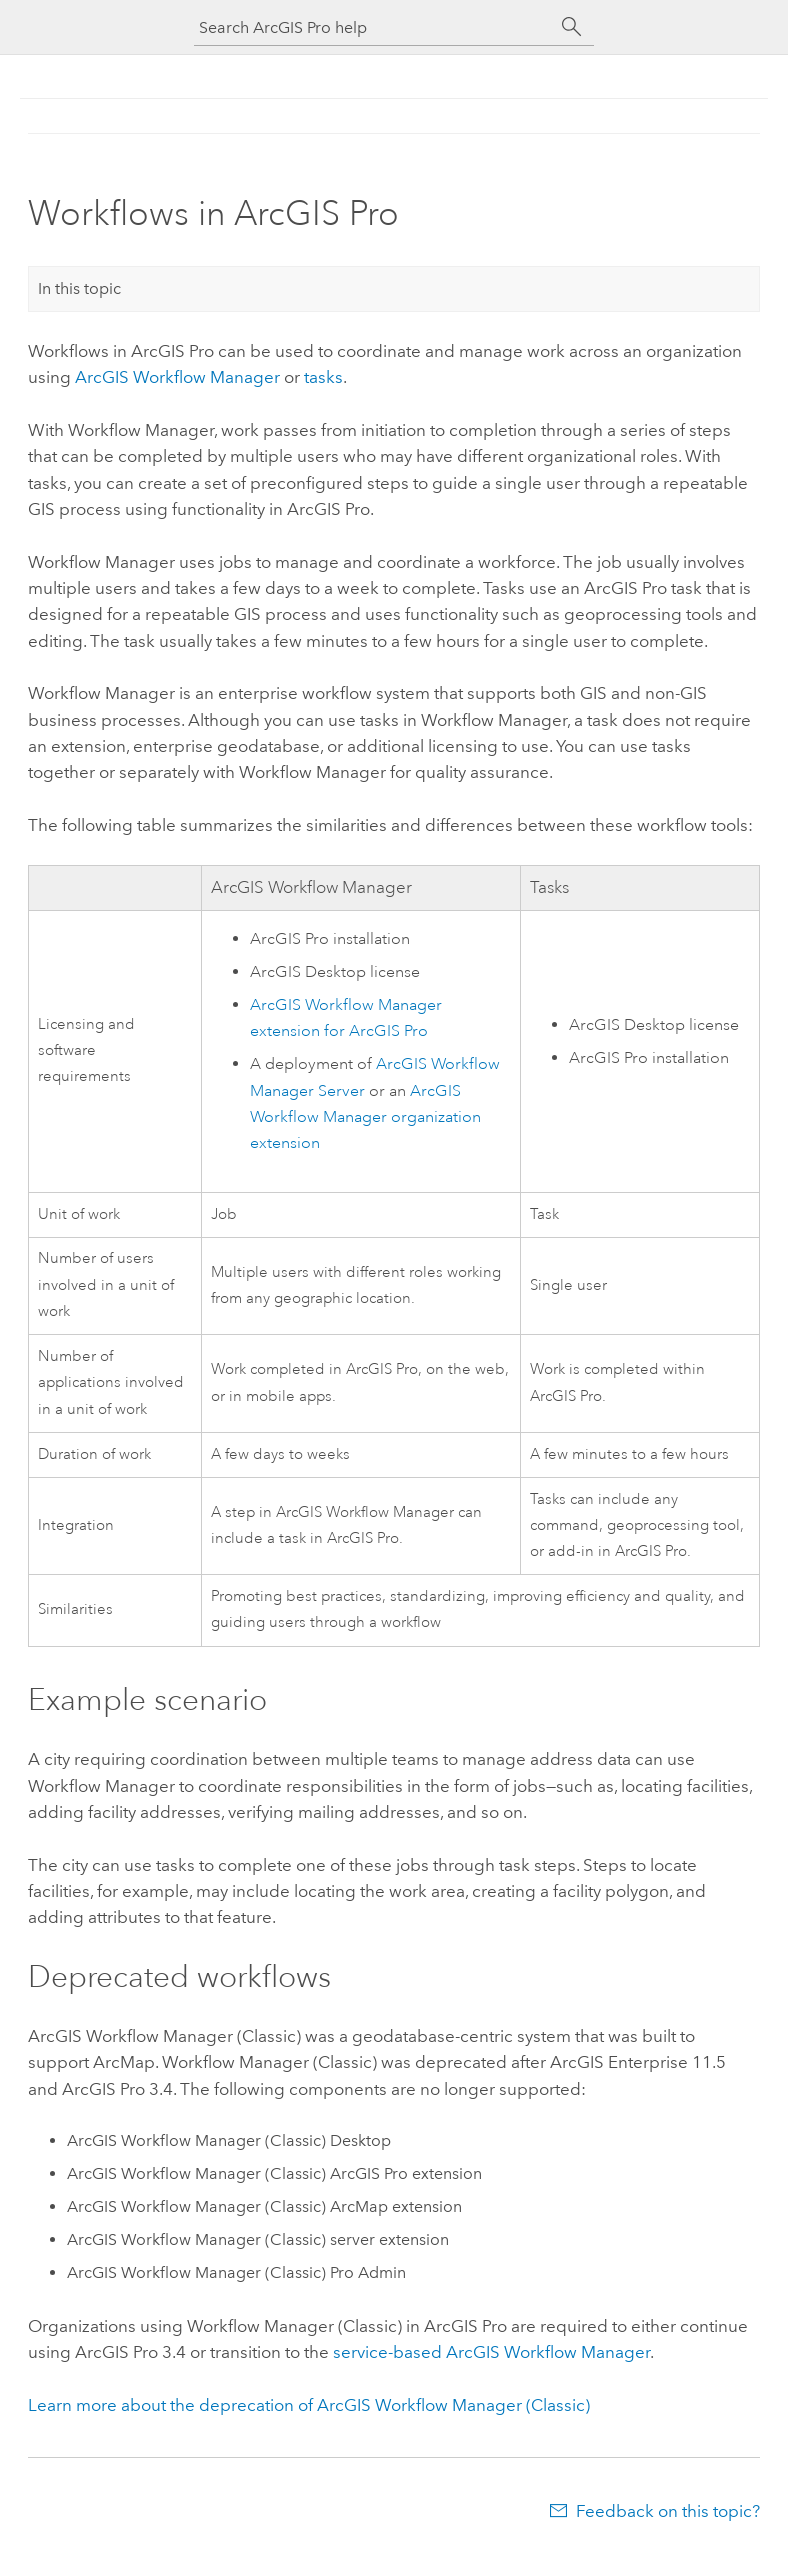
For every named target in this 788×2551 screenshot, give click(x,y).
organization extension (365, 1117)
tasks (323, 377)
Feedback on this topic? (668, 2511)
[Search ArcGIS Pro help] (374, 27)
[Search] (572, 27)
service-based (491, 2352)
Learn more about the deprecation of (309, 2405)
